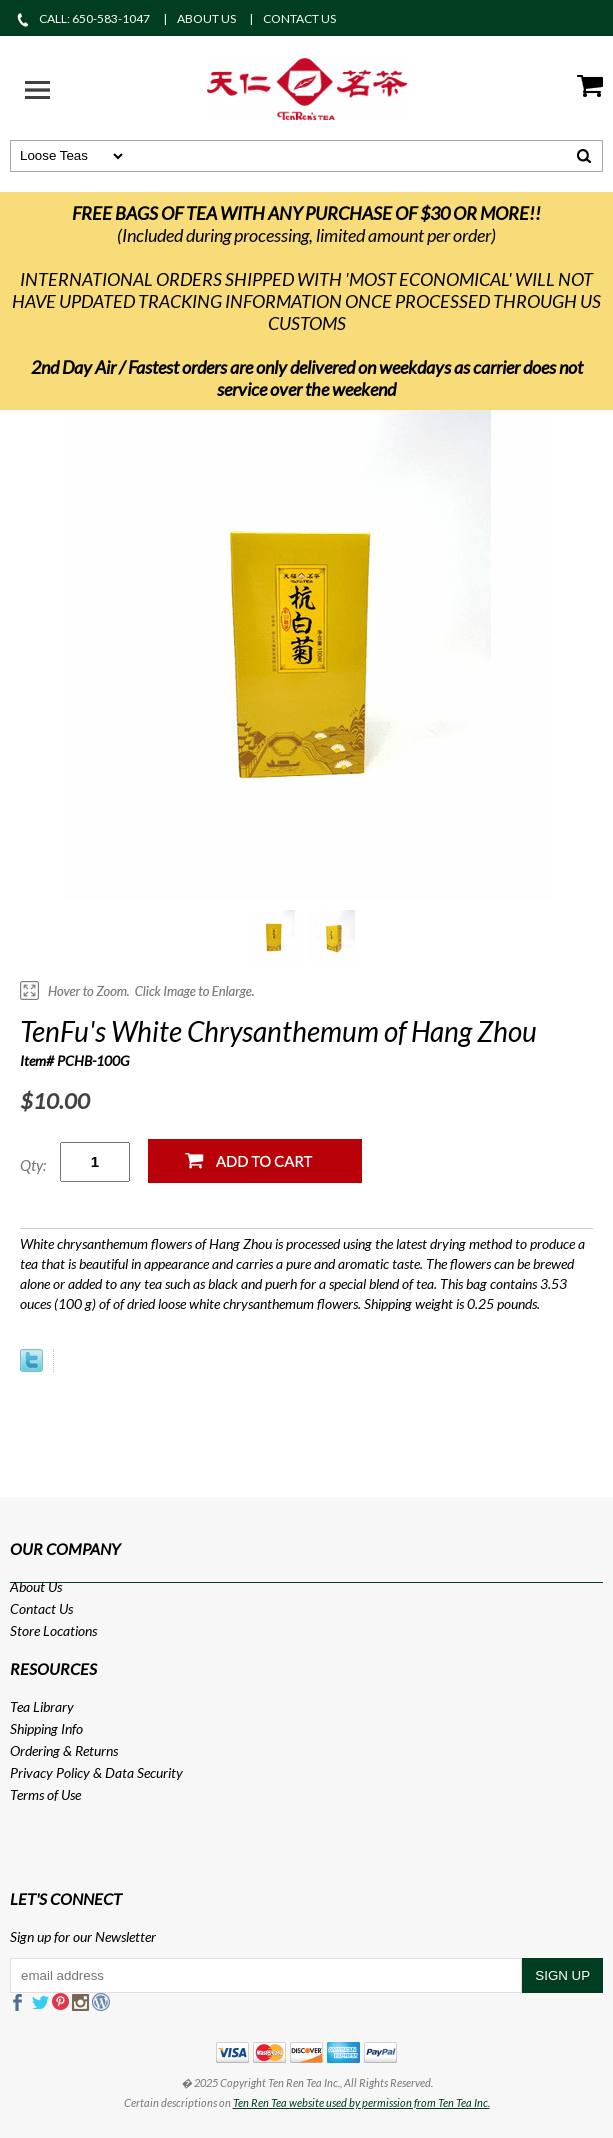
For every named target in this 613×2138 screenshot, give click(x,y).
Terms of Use (45, 1794)
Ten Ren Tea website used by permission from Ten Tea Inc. (361, 2102)
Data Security (144, 1772)
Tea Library (42, 1706)
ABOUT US (206, 18)
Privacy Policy (50, 1772)
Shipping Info (46, 1728)
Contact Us (41, 1608)
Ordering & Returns (64, 1750)
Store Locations (53, 1630)
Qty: (33, 1165)
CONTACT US (299, 18)
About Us (36, 1586)
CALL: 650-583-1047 (82, 18)
